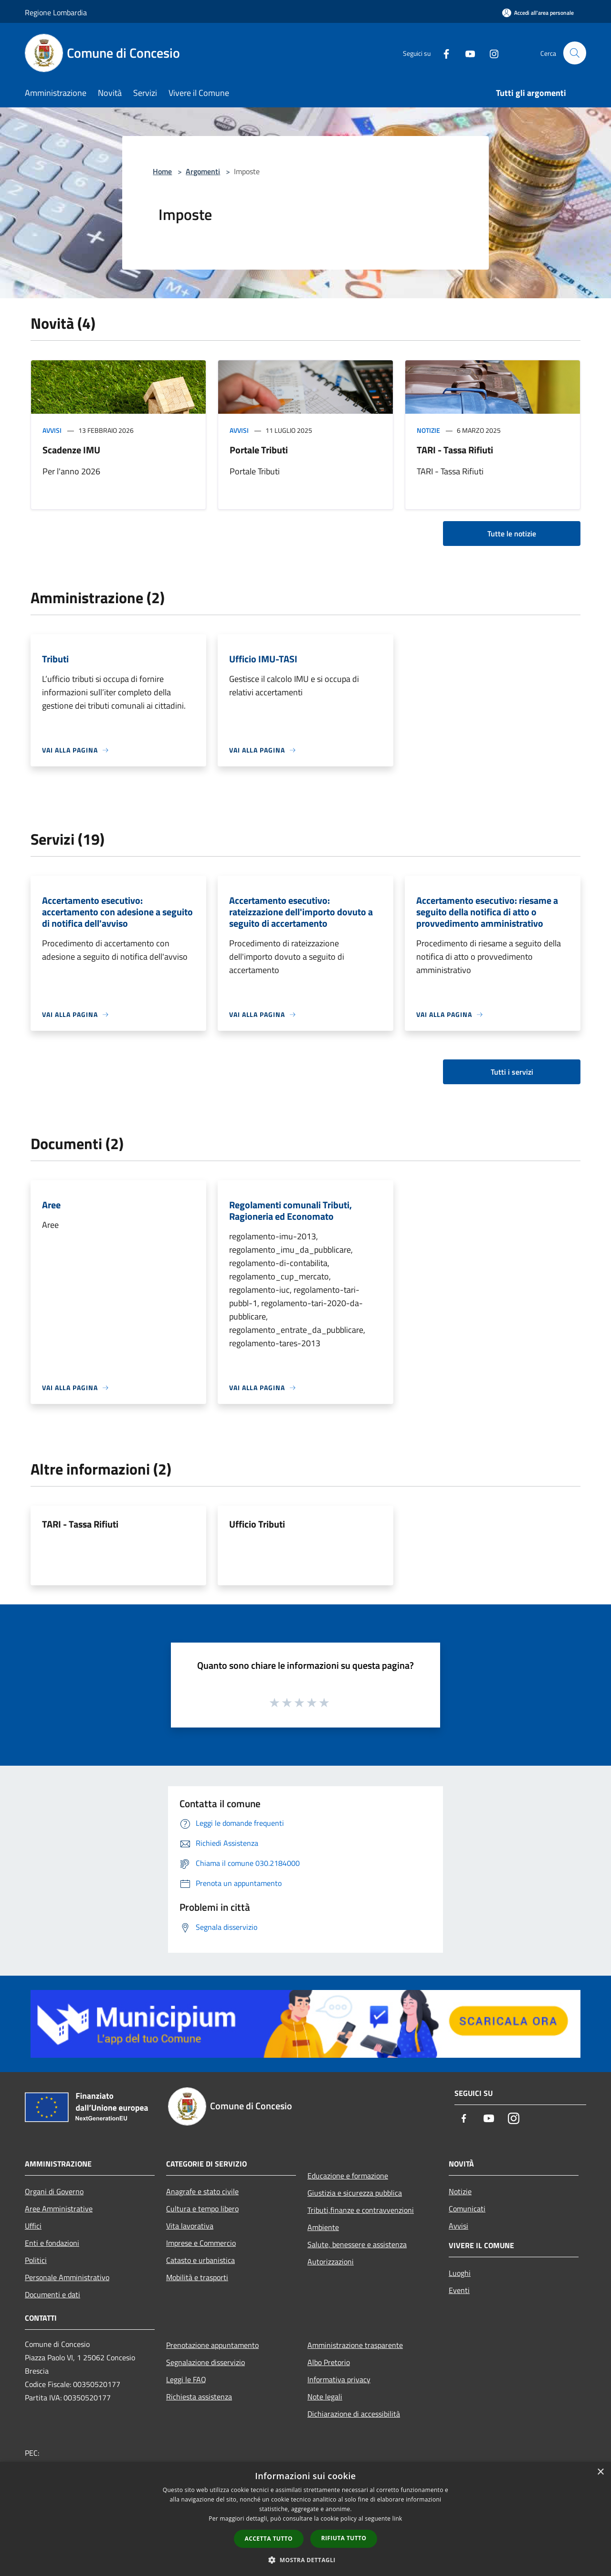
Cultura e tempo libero (202, 2208)
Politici (36, 2260)
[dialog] (305, 2519)
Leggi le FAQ (186, 2379)
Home (162, 171)
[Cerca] (574, 53)
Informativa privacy (338, 2379)
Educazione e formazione (347, 2175)
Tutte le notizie (511, 533)
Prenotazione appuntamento (212, 2345)
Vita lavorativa (189, 2225)
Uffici (33, 2225)
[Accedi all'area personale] (538, 12)
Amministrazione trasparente (355, 2345)
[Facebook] (442, 52)
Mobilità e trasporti (197, 2277)
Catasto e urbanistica (200, 2260)
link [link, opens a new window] (397, 2518)
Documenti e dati (52, 2294)
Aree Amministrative (59, 2208)
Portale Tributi (259, 449)
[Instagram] (489, 52)
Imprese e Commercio (201, 2243)
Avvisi (52, 430)
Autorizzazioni (330, 2261)
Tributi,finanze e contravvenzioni (360, 2210)
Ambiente (323, 2227)
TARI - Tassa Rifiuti (455, 449)
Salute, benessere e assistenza (357, 2244)
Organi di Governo (54, 2191)
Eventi (459, 2290)
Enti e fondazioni (52, 2243)
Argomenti (203, 171)
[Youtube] (465, 52)
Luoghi (460, 2273)
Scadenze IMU (71, 449)
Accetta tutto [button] (269, 2538)
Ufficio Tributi (257, 1524)
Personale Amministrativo (67, 2277)
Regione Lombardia (56, 12)
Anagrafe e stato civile (202, 2191)
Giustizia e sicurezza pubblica (354, 2193)
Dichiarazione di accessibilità (353, 2413)
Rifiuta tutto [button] (344, 2538)
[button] (305, 2560)
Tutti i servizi (512, 1072)
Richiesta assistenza (199, 2396)
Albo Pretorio (328, 2362)
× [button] (600, 2472)
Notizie (428, 430)
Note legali (324, 2396)
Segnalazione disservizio (205, 2362)
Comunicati (467, 2208)
